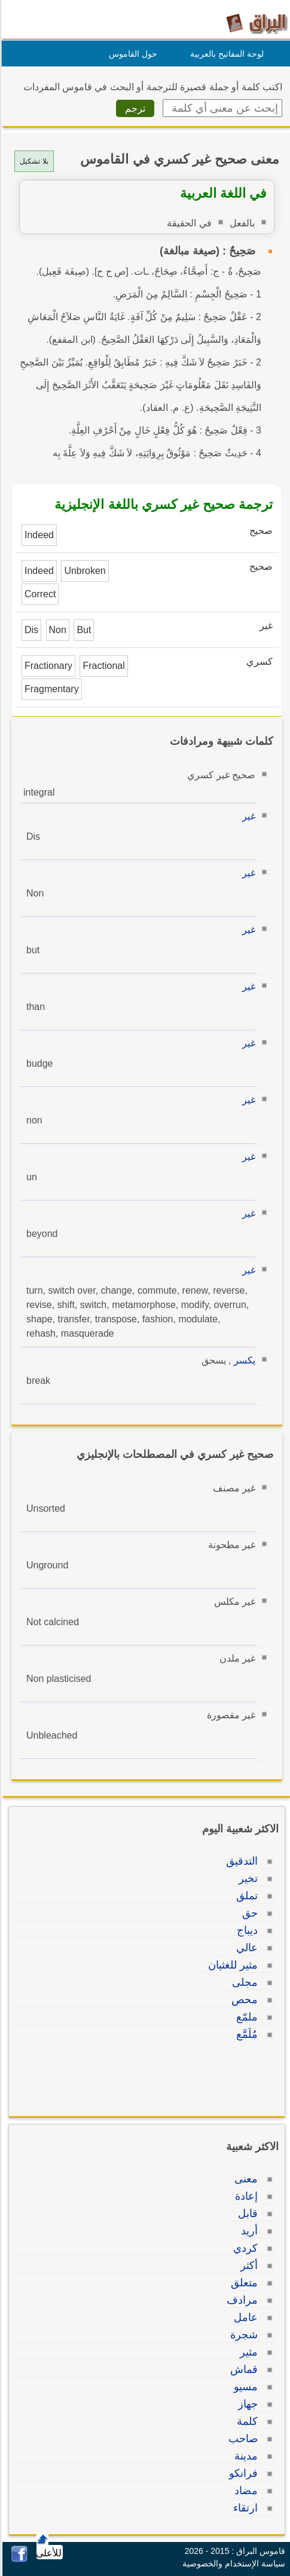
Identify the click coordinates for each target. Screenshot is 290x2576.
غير (247, 816)
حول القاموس (131, 54)
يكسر (243, 1360)
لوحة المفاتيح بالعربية (225, 54)
